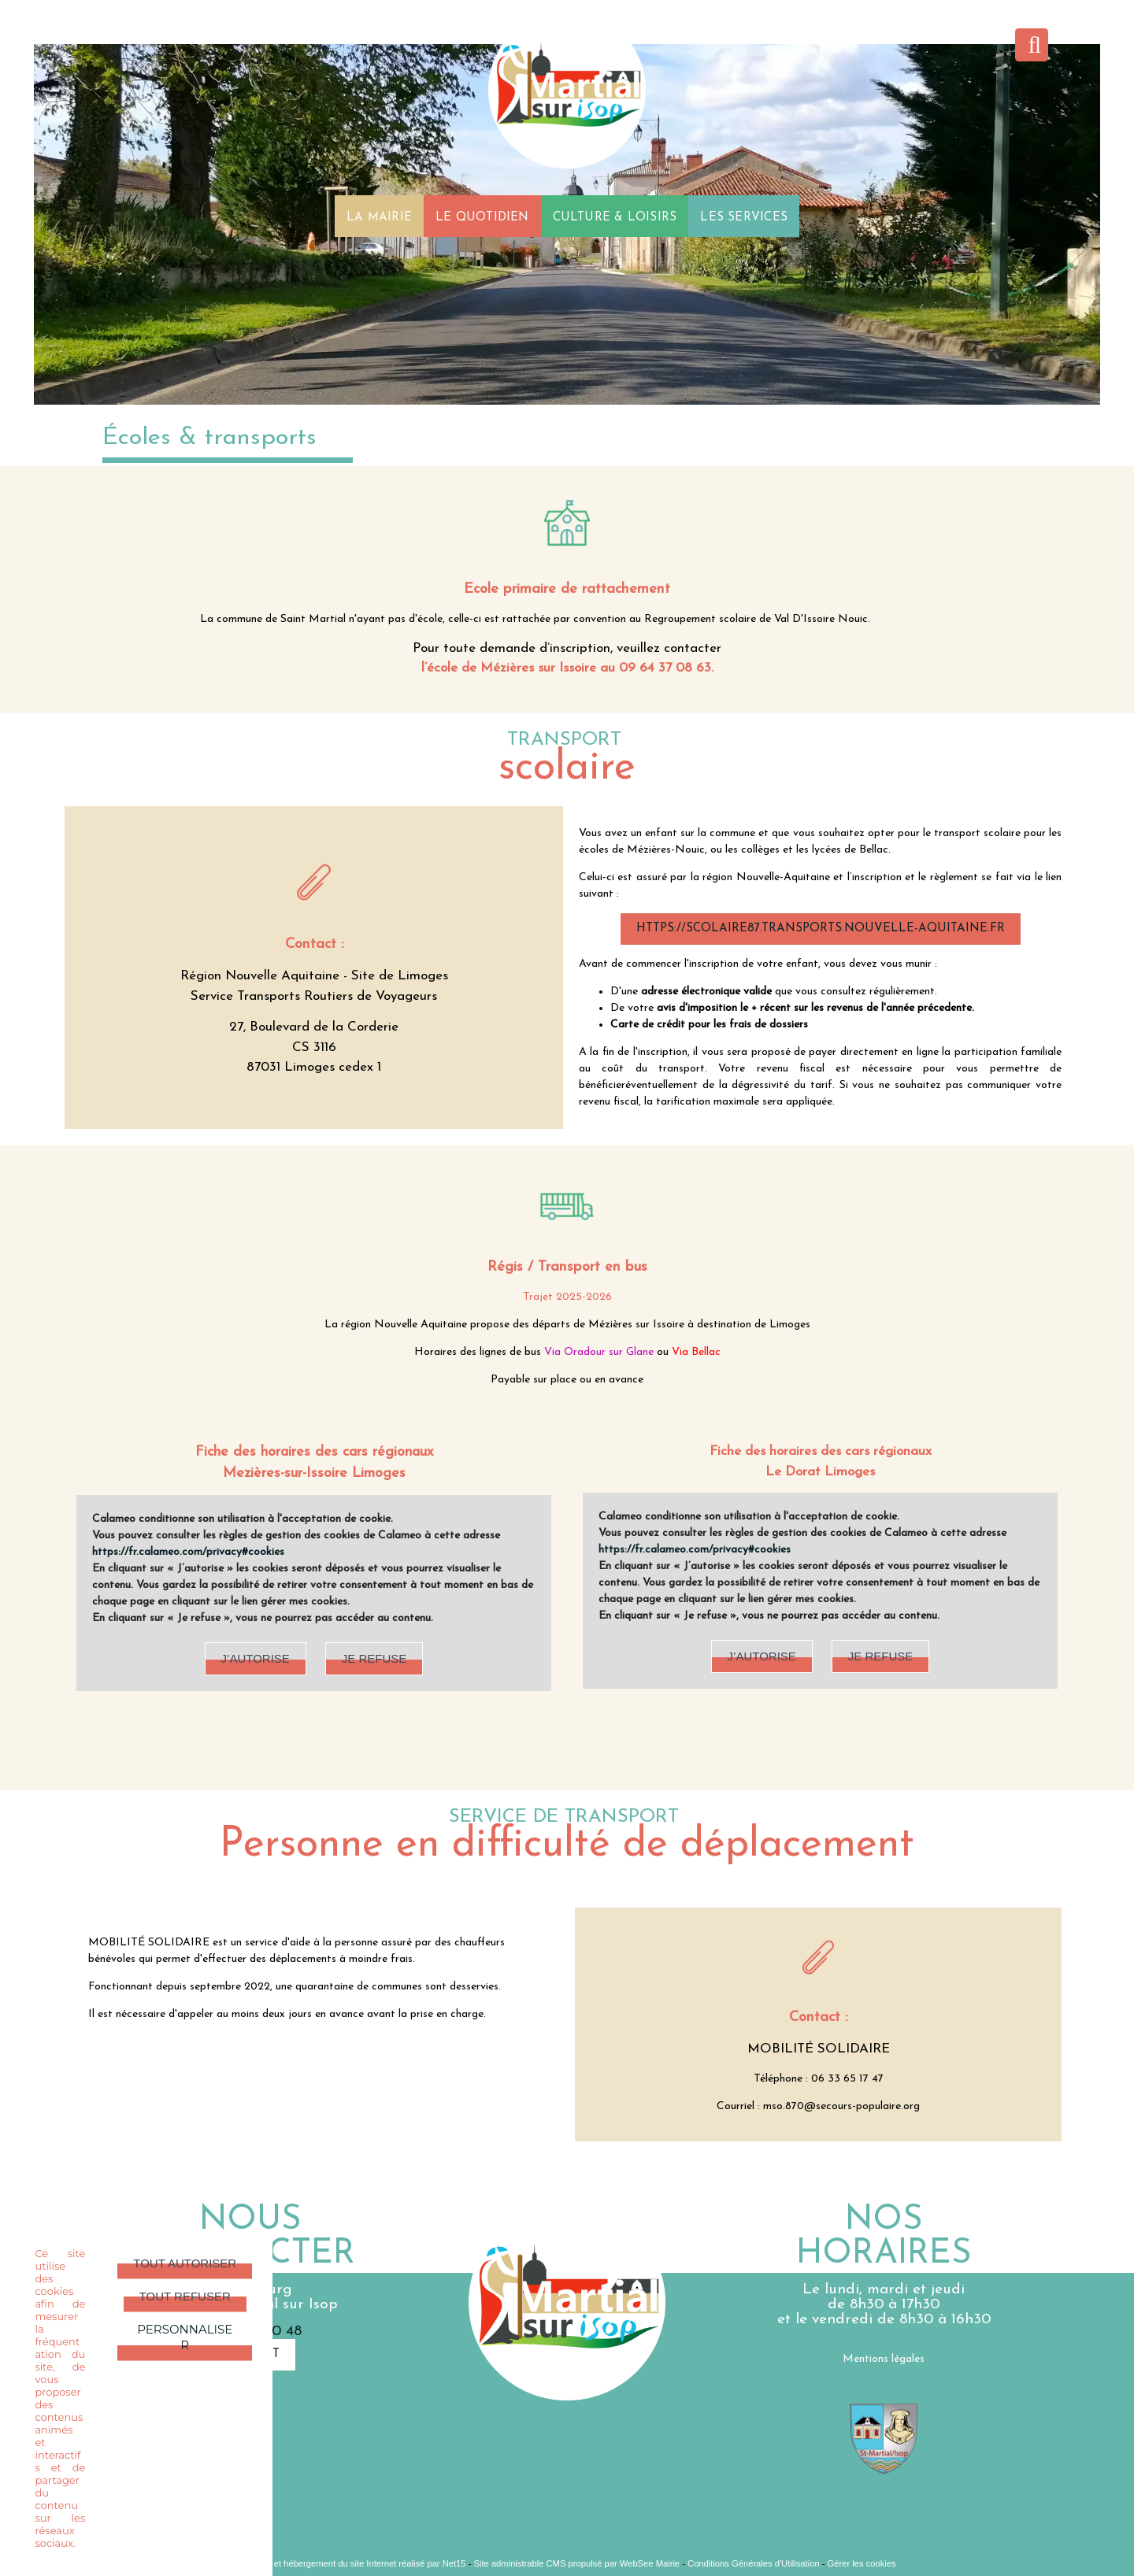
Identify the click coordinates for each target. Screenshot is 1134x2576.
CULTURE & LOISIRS (615, 216)
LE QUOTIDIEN (482, 216)
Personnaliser (184, 2337)
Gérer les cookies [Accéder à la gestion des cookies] (862, 2563)
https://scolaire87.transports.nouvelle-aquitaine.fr (820, 929)
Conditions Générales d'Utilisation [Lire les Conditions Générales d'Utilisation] (753, 2563)
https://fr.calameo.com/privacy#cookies (188, 1552)
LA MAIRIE (379, 216)
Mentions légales (884, 2359)
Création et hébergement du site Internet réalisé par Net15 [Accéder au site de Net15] (351, 2563)
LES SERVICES (744, 216)
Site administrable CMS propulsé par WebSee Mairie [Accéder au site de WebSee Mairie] (577, 2563)
